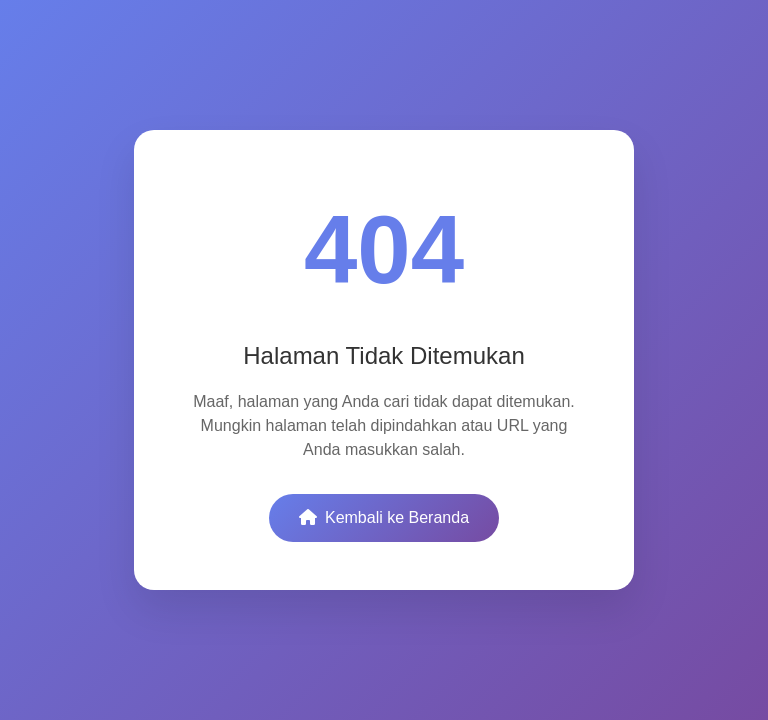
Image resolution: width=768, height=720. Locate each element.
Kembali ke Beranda (384, 517)
